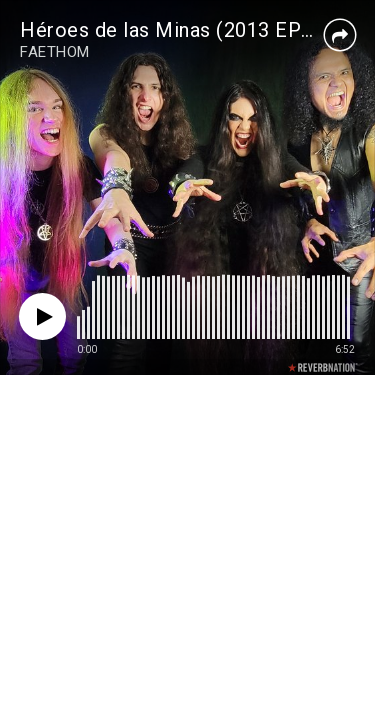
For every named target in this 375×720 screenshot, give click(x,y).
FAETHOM (55, 52)
